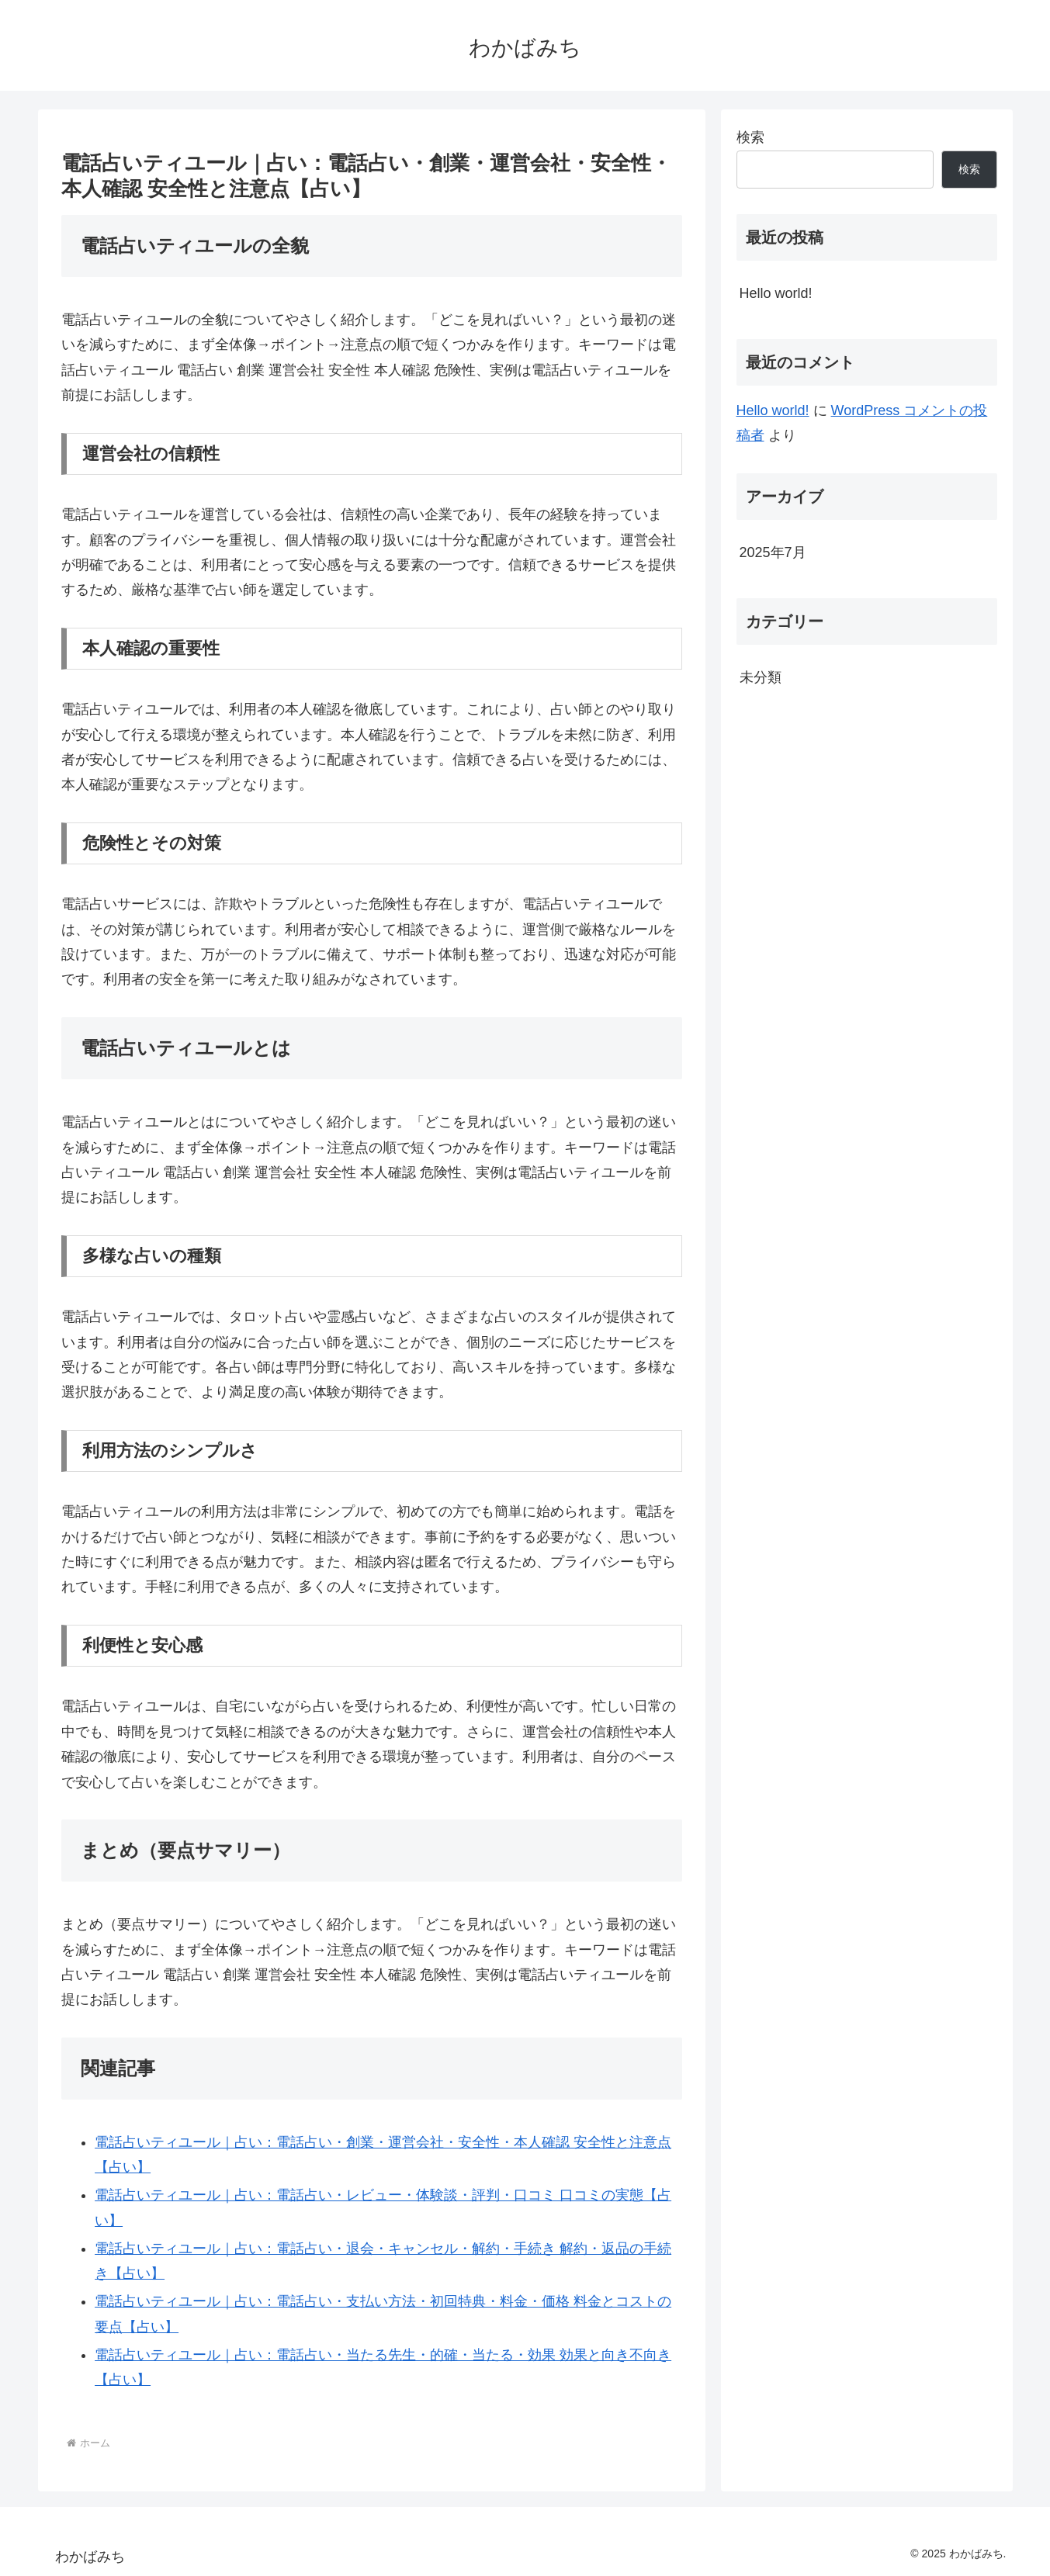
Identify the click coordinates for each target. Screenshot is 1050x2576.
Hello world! (776, 293)
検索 (750, 137)
